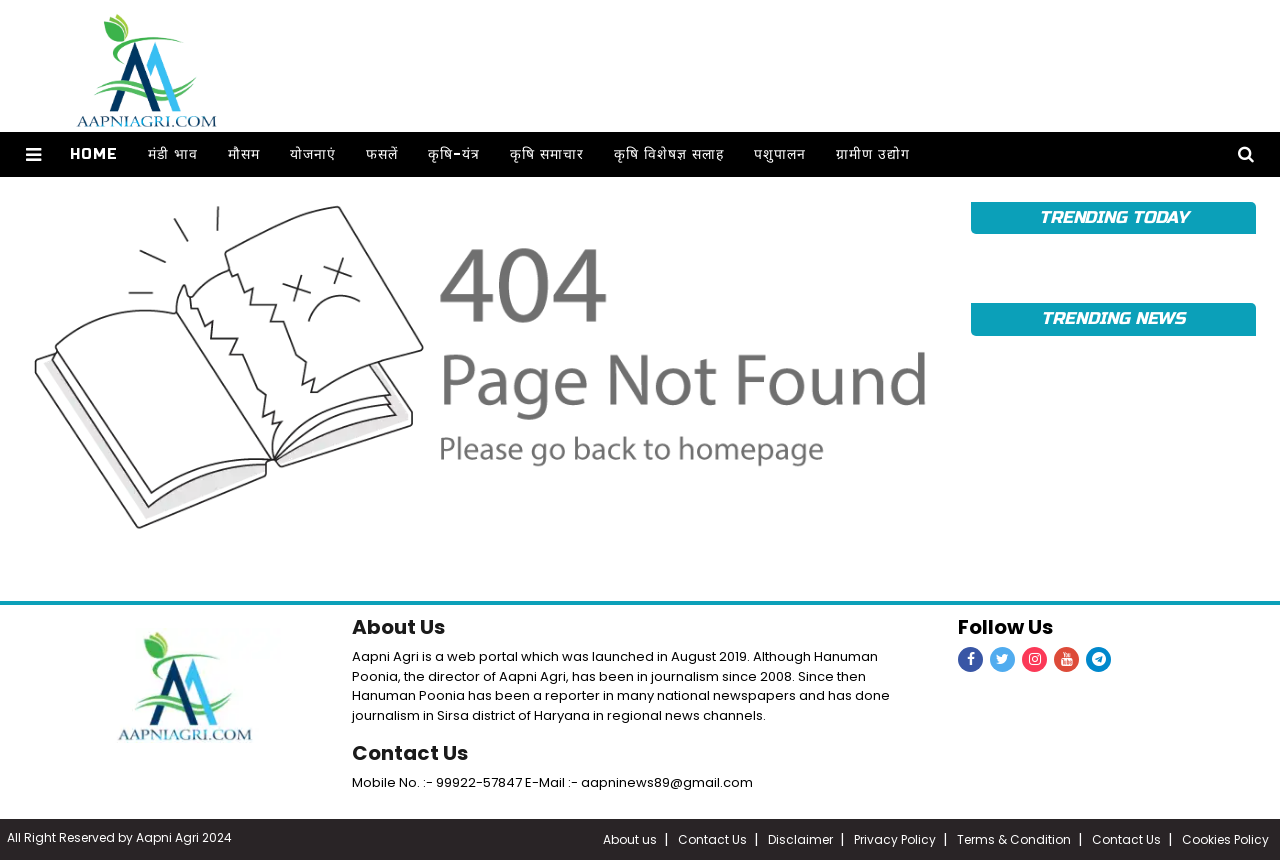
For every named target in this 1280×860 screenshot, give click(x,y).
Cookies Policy (1225, 839)
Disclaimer (800, 839)
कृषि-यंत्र (454, 154)
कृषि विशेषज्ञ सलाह (669, 154)
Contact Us (410, 753)
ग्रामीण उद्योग (873, 154)
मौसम (244, 154)
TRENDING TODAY (1113, 217)
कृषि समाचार (547, 154)
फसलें (382, 154)
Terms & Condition (1014, 839)
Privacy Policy (895, 839)
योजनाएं (313, 154)
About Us (398, 627)
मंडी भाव (173, 154)
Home (94, 154)
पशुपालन (780, 154)
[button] (33, 154)
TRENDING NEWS (1113, 318)
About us (630, 839)
